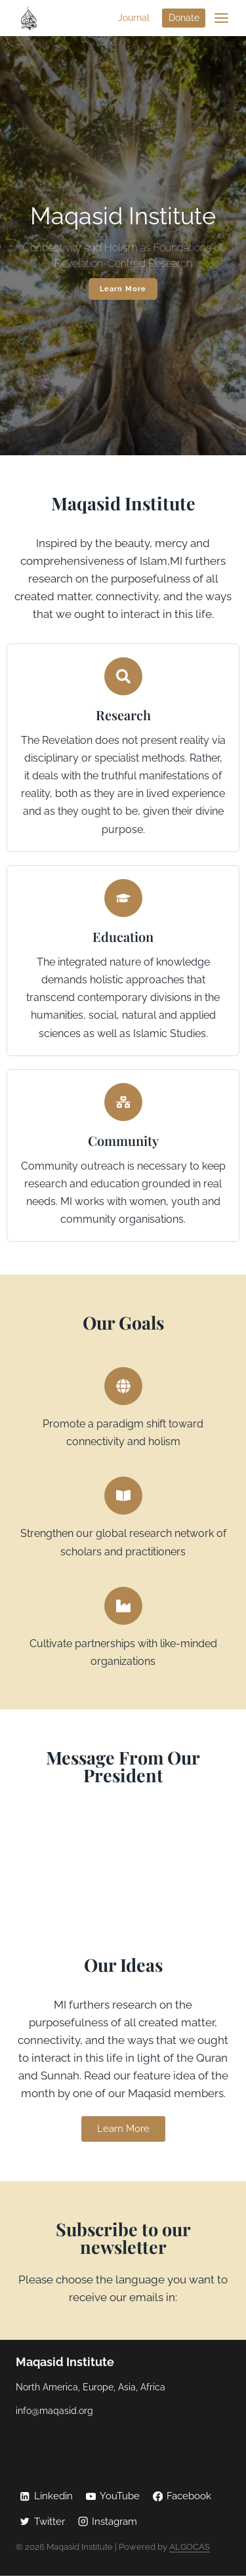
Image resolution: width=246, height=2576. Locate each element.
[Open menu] (221, 18)
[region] (123, 245)
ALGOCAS (189, 2547)
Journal (134, 17)
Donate (184, 17)
